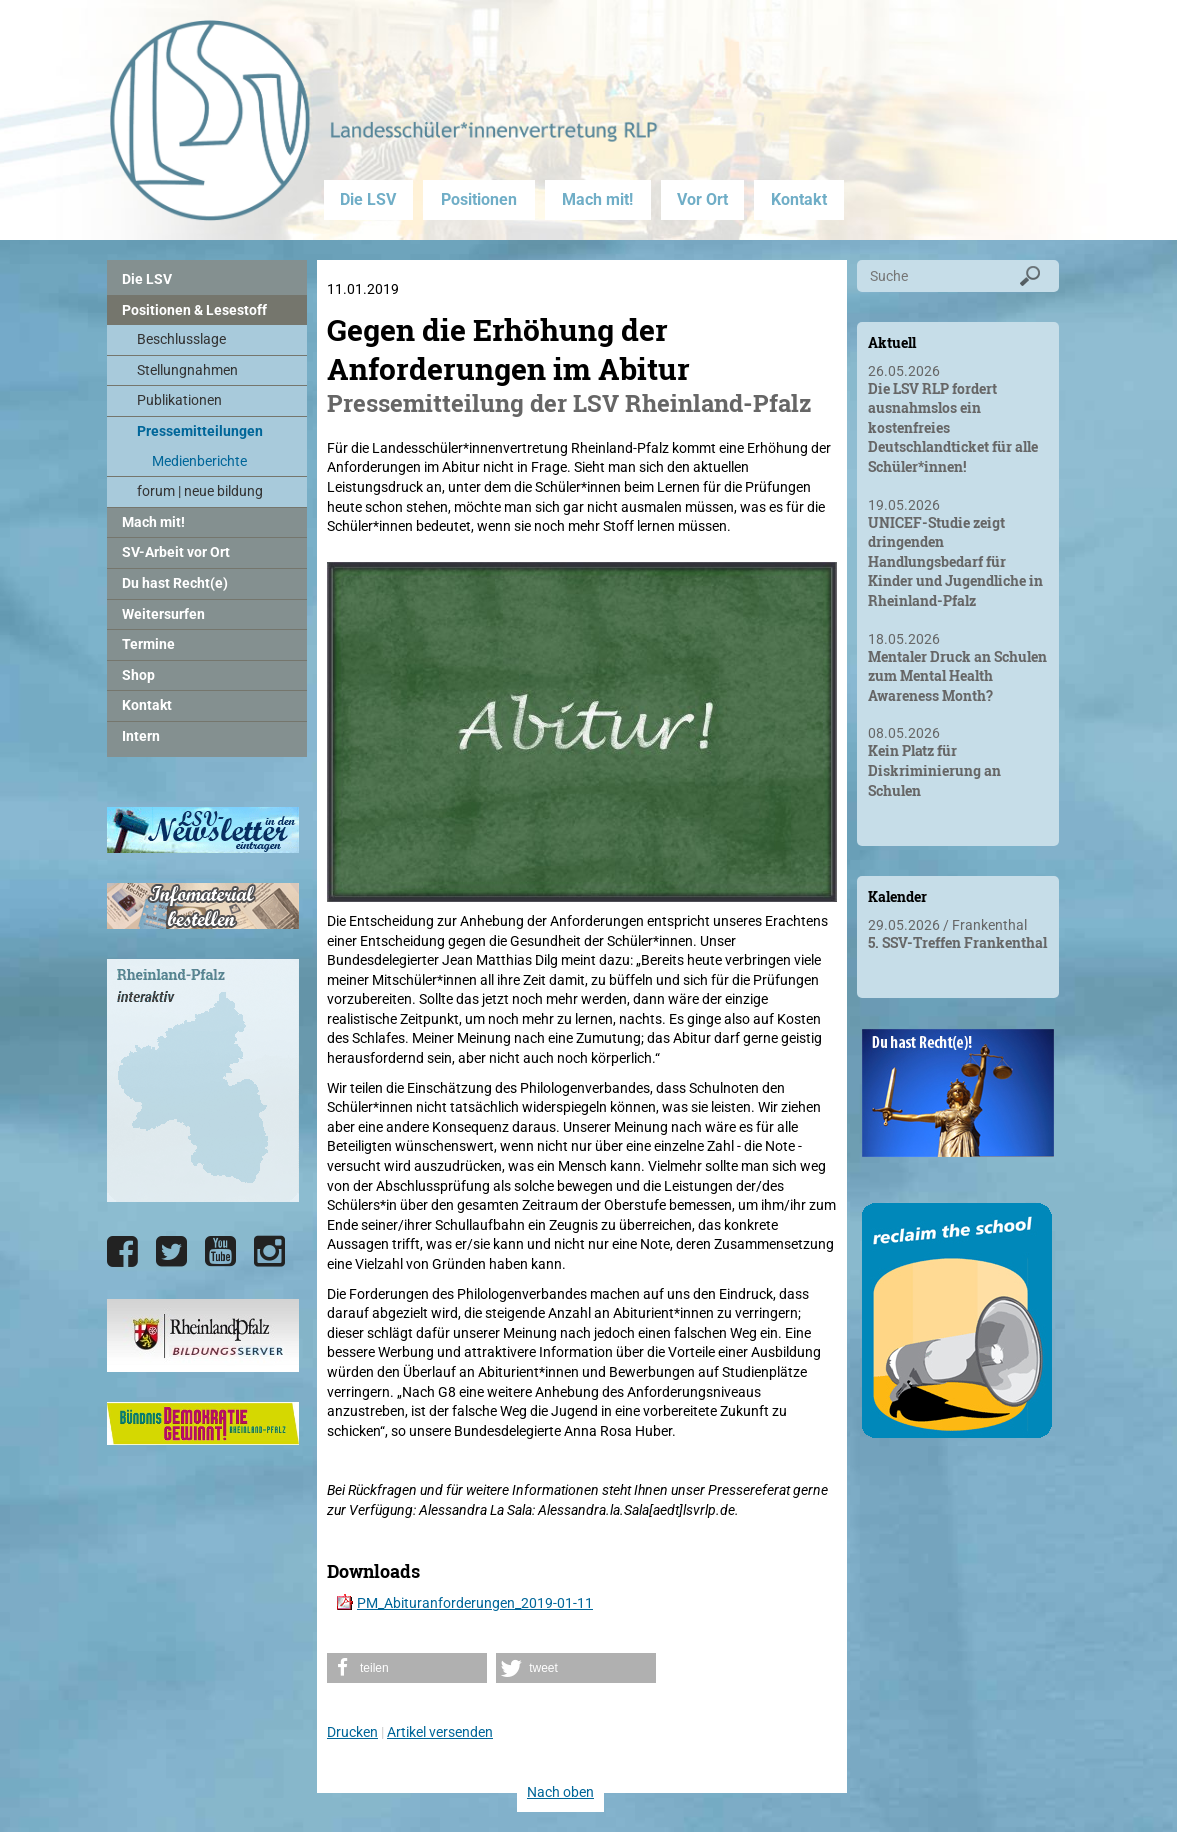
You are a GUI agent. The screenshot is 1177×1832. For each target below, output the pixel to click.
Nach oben (560, 1792)
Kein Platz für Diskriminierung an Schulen (934, 770)
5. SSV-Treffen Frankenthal (957, 942)
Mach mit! (597, 199)
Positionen (479, 199)
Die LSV (368, 199)
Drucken (352, 1732)
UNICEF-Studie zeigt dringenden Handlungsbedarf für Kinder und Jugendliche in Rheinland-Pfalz (955, 561)
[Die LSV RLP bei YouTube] (220, 1252)
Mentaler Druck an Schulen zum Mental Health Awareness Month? (957, 676)
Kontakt (799, 199)
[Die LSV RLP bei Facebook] (122, 1252)
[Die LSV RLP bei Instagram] (269, 1252)
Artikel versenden (440, 1732)
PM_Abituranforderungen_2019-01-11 (475, 1603)
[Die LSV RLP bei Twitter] (171, 1252)
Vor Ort (702, 199)
